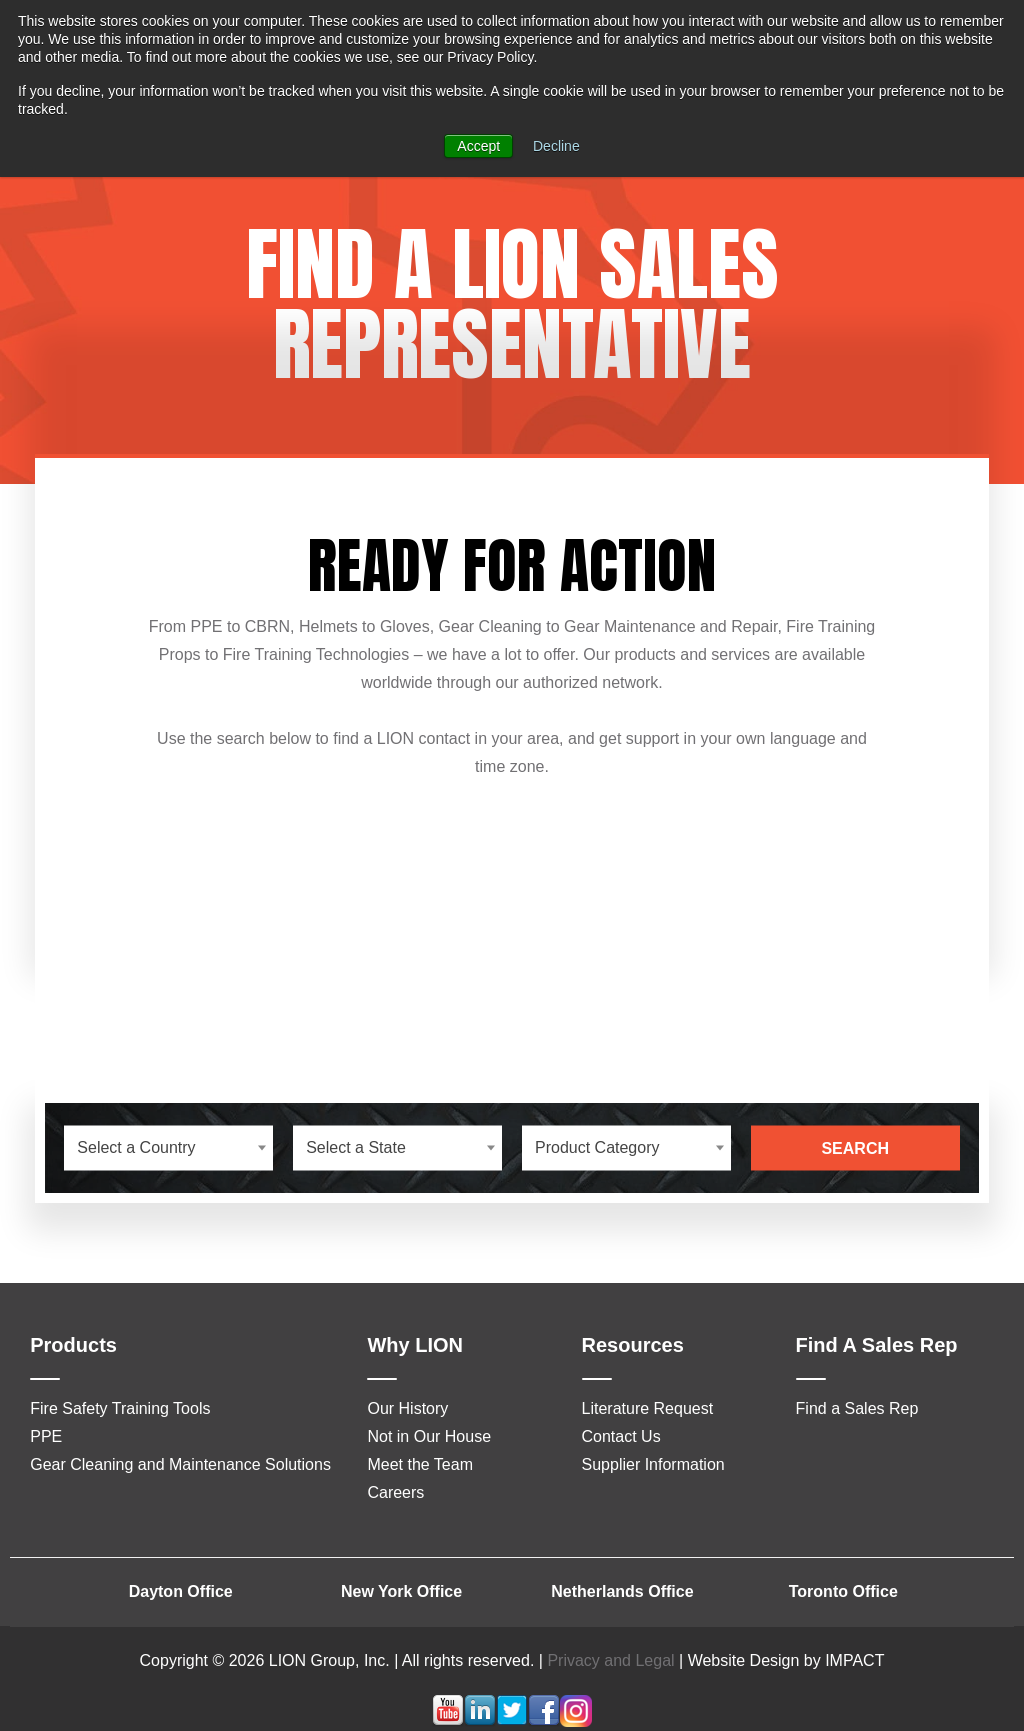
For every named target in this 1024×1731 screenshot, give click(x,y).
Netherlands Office (622, 1591)
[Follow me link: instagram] (576, 1721)
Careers (395, 1492)
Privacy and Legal (610, 1660)
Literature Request (648, 1408)
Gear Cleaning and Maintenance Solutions (180, 1464)
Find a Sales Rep (857, 1408)
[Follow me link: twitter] (512, 1721)
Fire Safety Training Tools (120, 1408)
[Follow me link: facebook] (544, 1721)
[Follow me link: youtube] (448, 1721)
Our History (407, 1408)
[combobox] (168, 1147)
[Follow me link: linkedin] (480, 1721)
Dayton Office (181, 1591)
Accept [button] (478, 146)
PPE (46, 1436)
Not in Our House (429, 1436)
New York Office (401, 1591)
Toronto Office (843, 1591)
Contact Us (621, 1436)
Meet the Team (420, 1464)
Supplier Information (653, 1464)
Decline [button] (556, 146)
